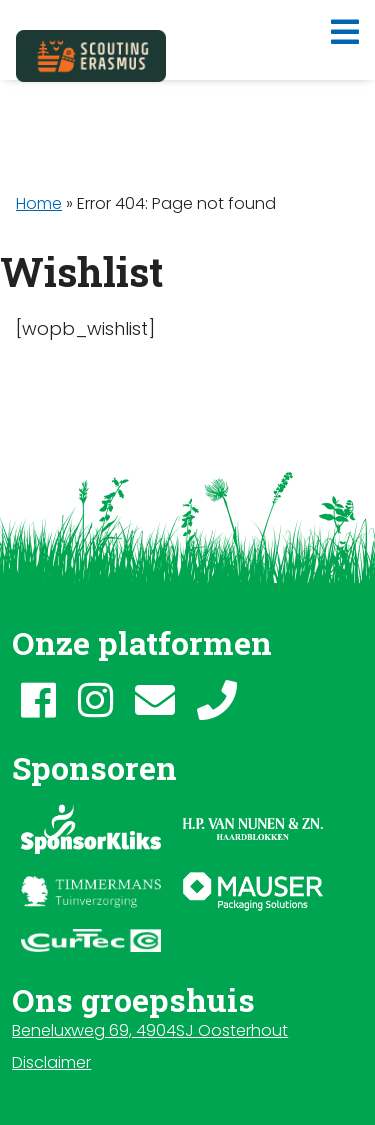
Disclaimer (51, 1062)
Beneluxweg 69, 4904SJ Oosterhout (150, 1030)
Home (39, 203)
